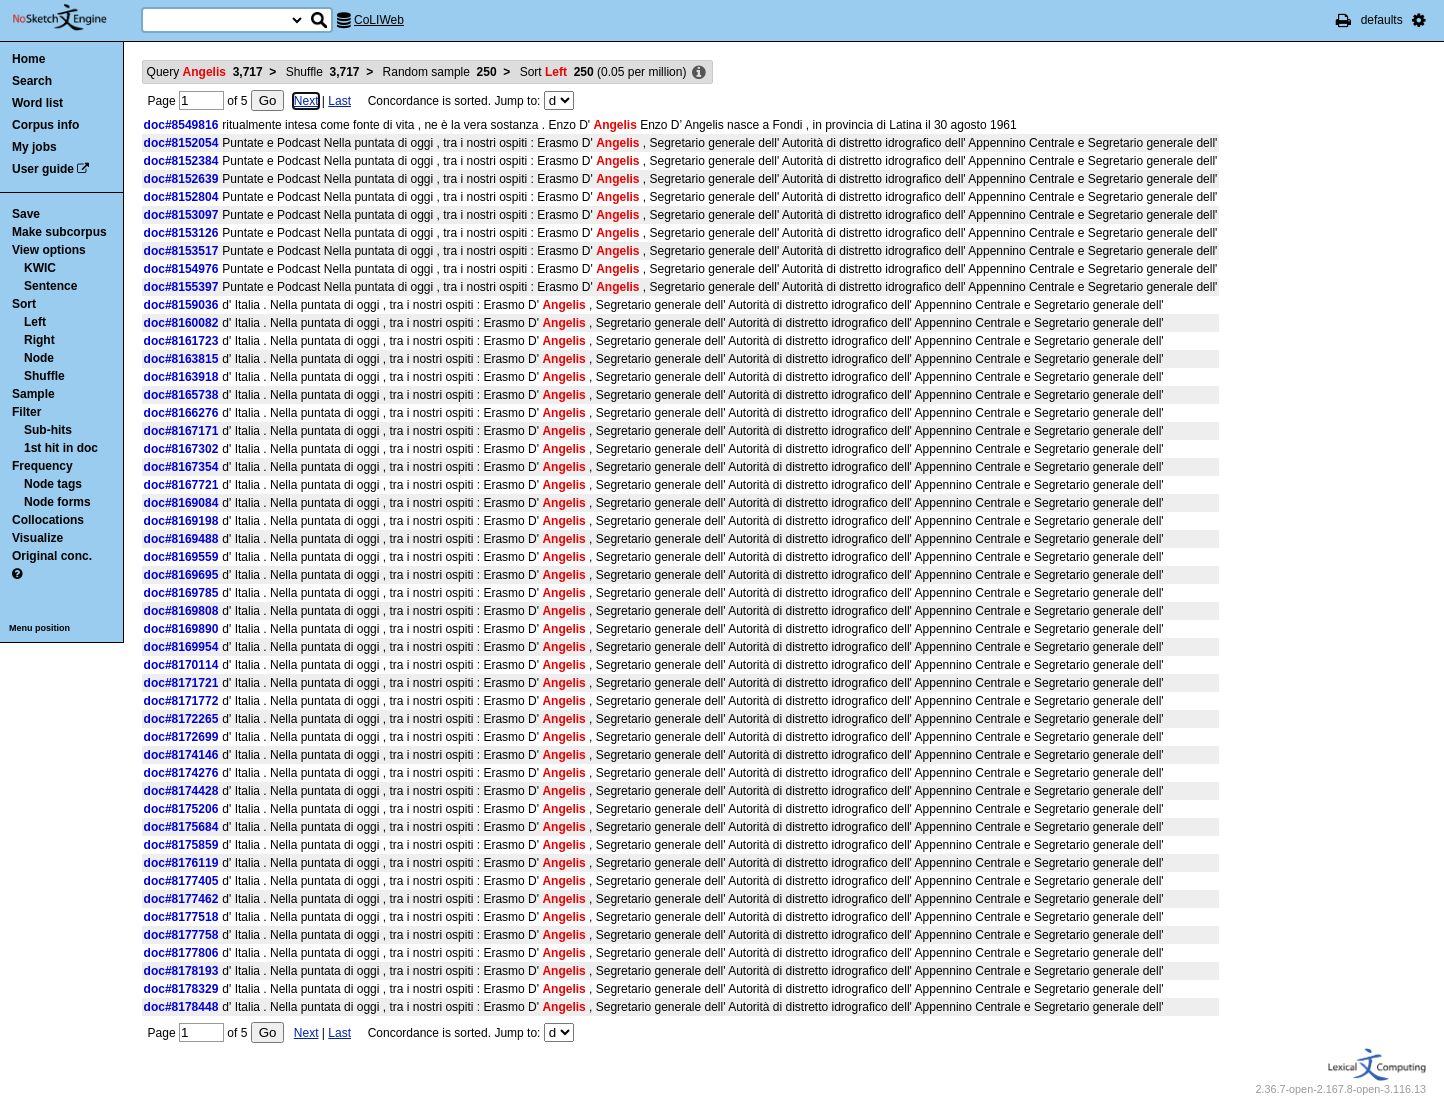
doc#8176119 (181, 863)
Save (26, 214)
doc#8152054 (181, 143)
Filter (26, 412)
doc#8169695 (181, 575)
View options (49, 250)
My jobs (34, 147)
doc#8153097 (181, 215)
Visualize (37, 538)
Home (28, 59)
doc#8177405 (181, 881)
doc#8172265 (181, 719)
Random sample (440, 72)
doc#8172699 (181, 737)
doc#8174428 (181, 791)
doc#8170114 (181, 665)
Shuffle (44, 376)
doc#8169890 (181, 629)
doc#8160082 (181, 323)
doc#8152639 (181, 179)
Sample (33, 394)
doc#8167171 (181, 431)
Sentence (50, 286)
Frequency (42, 466)
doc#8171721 (181, 683)
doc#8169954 (181, 647)
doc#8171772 (181, 701)
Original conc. (52, 556)
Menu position (39, 628)
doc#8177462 (181, 899)
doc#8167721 (181, 485)
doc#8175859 (181, 845)
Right (39, 340)
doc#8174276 (181, 773)
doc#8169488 (181, 539)
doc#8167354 (181, 467)
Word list (37, 103)
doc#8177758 (181, 935)
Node (39, 358)
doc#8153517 (181, 251)
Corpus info (45, 125)
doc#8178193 (181, 971)
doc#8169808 (181, 611)
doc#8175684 (181, 827)
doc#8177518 (181, 917)
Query (205, 72)
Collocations (48, 520)
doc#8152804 (181, 197)
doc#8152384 (181, 161)
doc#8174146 (181, 755)
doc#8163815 (181, 359)
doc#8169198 (181, 521)
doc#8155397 (181, 287)
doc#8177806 (181, 953)
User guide (43, 169)
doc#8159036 (181, 305)
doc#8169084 (181, 503)
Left (35, 322)
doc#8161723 (181, 341)
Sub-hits (48, 430)
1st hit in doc (61, 448)
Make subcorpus (59, 232)
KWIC (40, 268)
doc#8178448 (181, 1007)
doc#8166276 (181, 413)
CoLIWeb (379, 20)
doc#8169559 (181, 557)
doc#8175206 (181, 809)
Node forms (57, 502)
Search (32, 81)
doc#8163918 (181, 377)
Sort (24, 304)
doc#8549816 (181, 125)
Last (339, 101)
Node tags (53, 484)
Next (306, 101)
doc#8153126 (181, 233)
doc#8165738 (181, 395)
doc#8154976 (181, 269)
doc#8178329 (181, 989)
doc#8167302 (181, 449)
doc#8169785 (181, 593)
